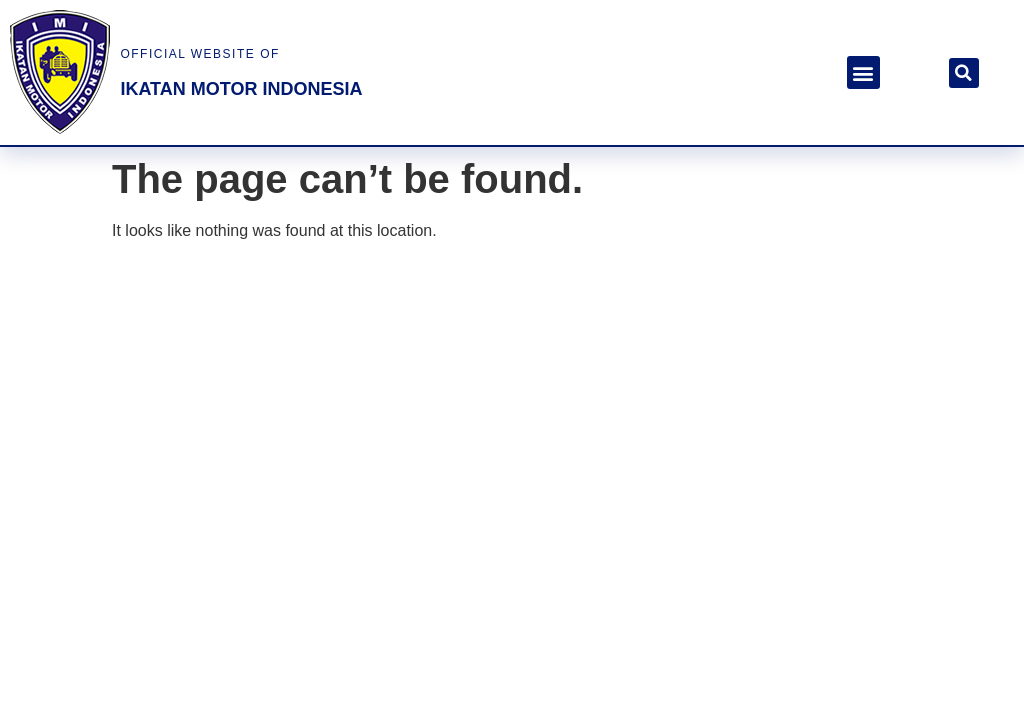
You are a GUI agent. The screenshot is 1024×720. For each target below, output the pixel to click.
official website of (199, 54)
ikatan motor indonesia (241, 89)
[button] (863, 72)
